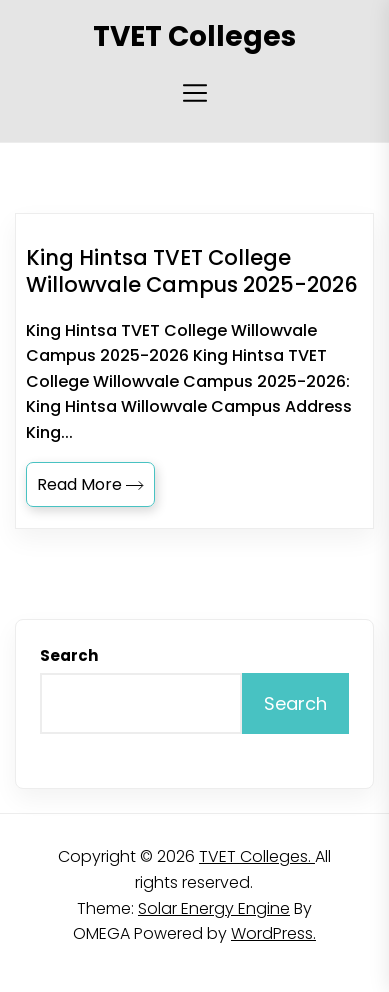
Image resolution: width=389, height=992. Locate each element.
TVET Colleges (194, 37)
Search (69, 655)
